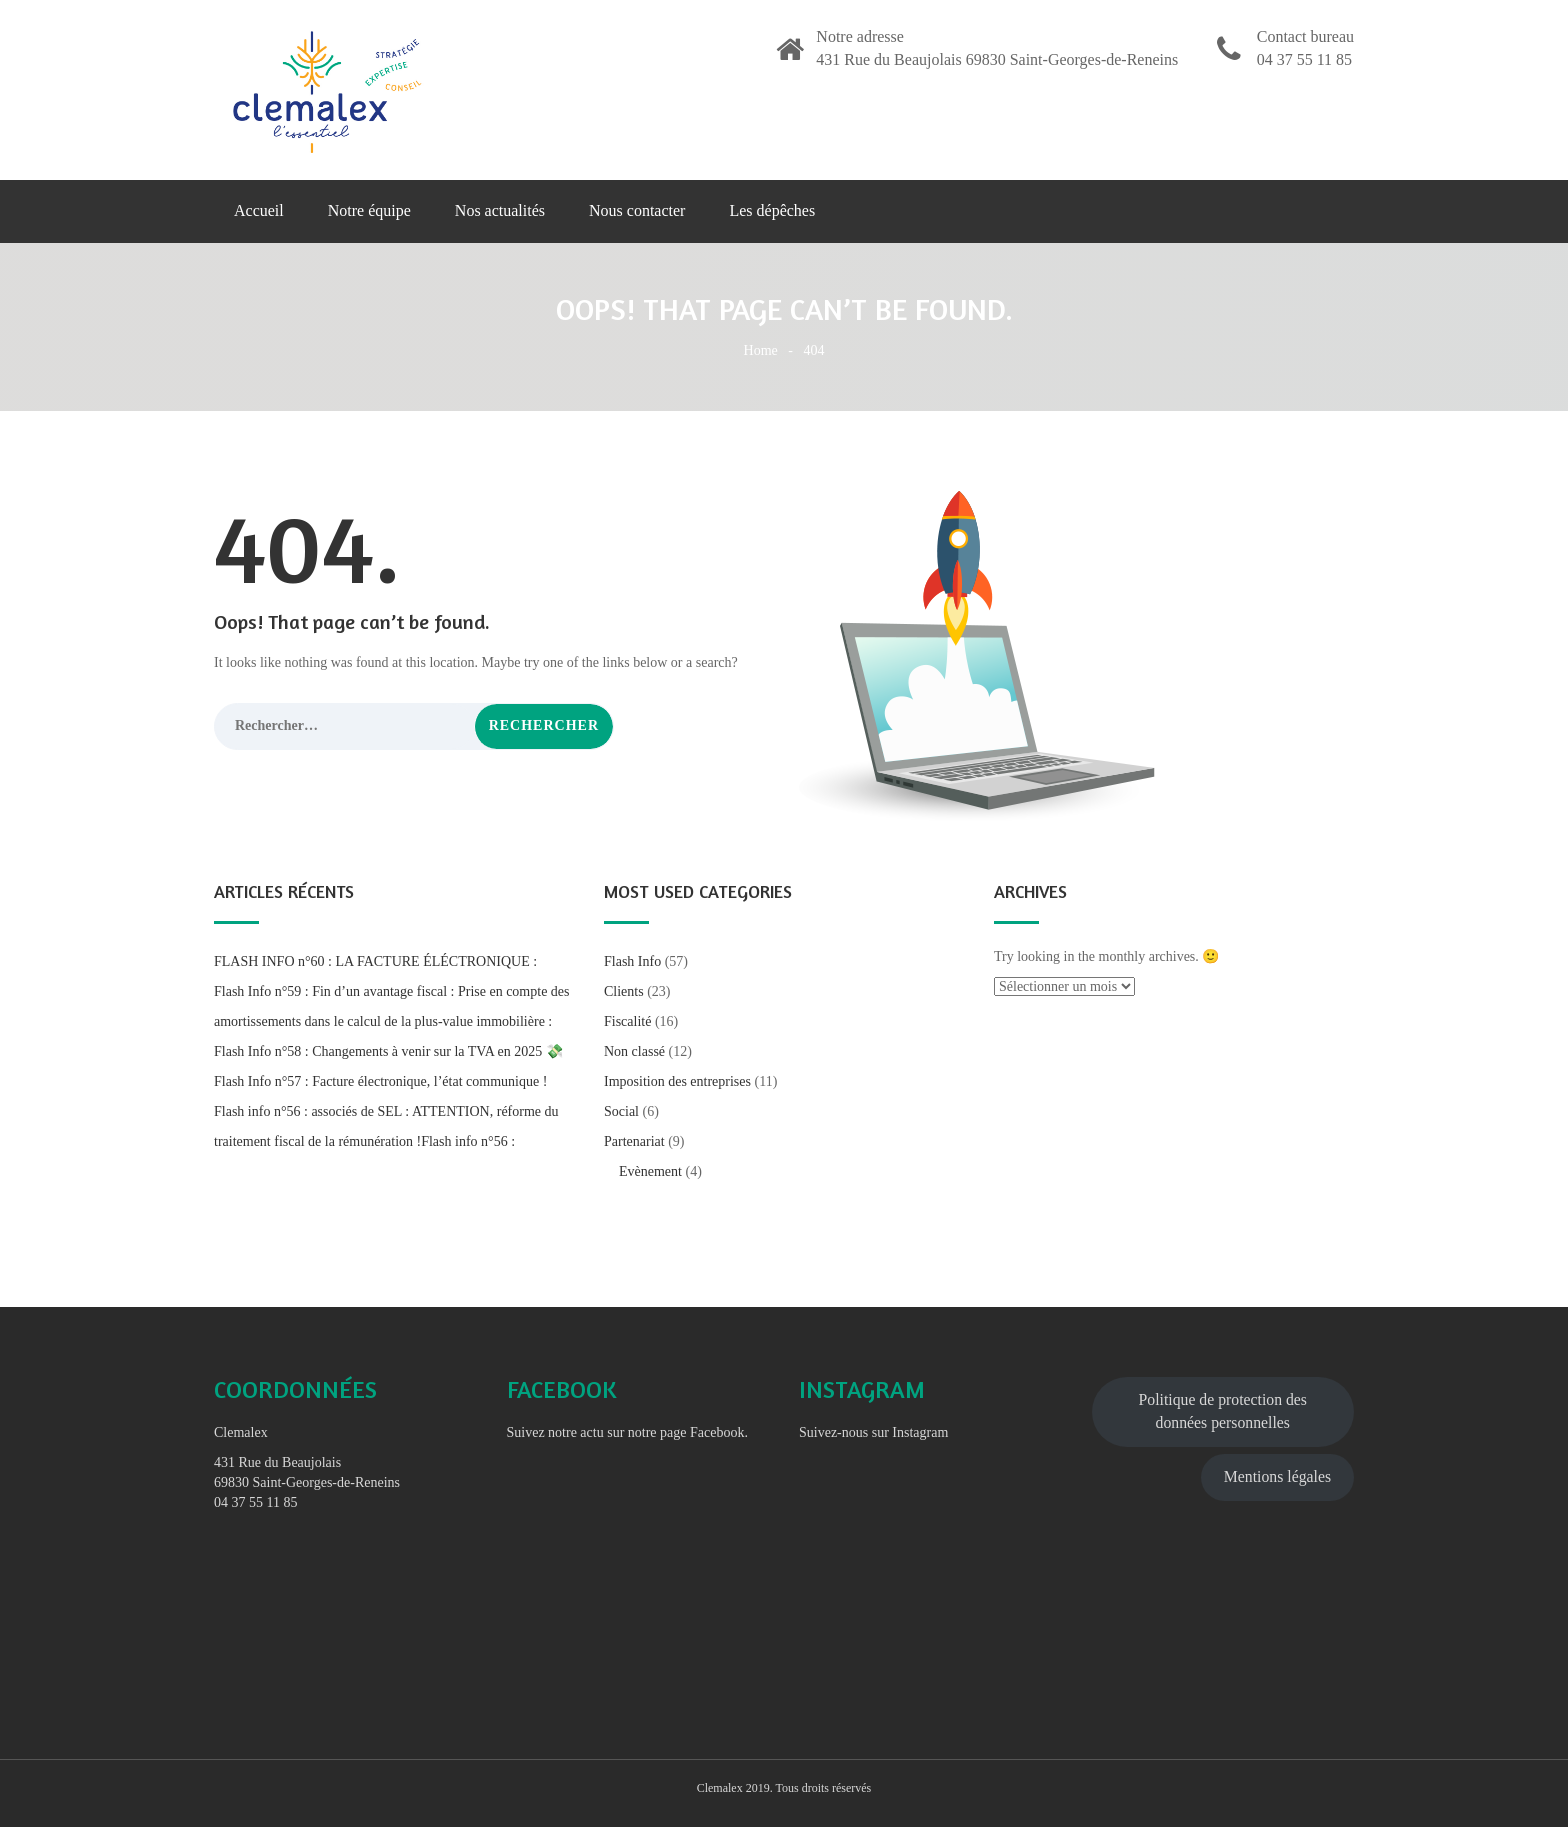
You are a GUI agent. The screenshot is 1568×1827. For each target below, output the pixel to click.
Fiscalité (627, 1021)
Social (621, 1111)
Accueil (259, 210)
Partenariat (634, 1141)
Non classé (634, 1051)
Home (761, 350)
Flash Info (632, 961)
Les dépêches (772, 210)
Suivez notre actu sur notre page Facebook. (627, 1432)
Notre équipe (369, 210)
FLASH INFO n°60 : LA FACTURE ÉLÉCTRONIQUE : (375, 961)
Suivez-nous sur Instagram (873, 1432)
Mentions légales (1277, 1476)
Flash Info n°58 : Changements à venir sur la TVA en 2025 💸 (388, 1051)
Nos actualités (500, 210)
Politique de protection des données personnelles (1223, 1411)
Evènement (650, 1171)
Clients (624, 991)
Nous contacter (637, 210)
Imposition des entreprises (677, 1081)
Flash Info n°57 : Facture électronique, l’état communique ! (380, 1081)
